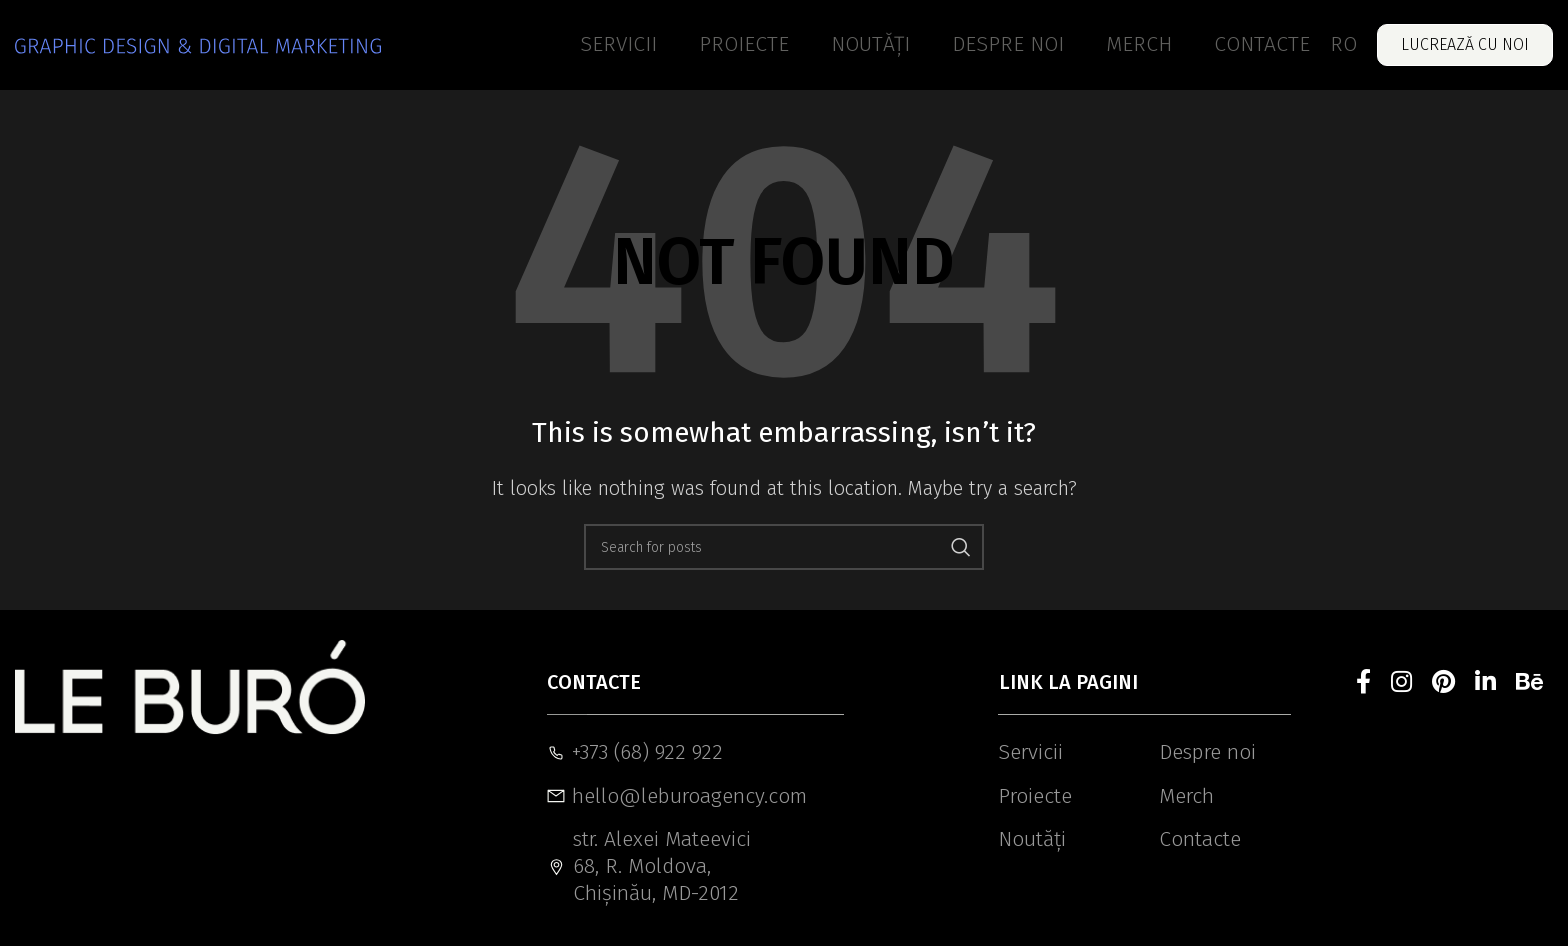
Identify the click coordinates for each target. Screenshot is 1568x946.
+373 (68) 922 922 (635, 752)
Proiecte (1035, 796)
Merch (1186, 796)
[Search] (784, 547)
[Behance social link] (1529, 683)
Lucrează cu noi (1465, 44)
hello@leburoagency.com (655, 796)
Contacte (1200, 839)
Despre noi (1207, 752)
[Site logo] (198, 45)
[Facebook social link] (1363, 683)
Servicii (1030, 752)
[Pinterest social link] (1443, 683)
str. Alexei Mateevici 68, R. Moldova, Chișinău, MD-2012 (649, 866)
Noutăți (1032, 839)
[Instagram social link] (1401, 683)
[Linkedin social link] (1485, 683)
